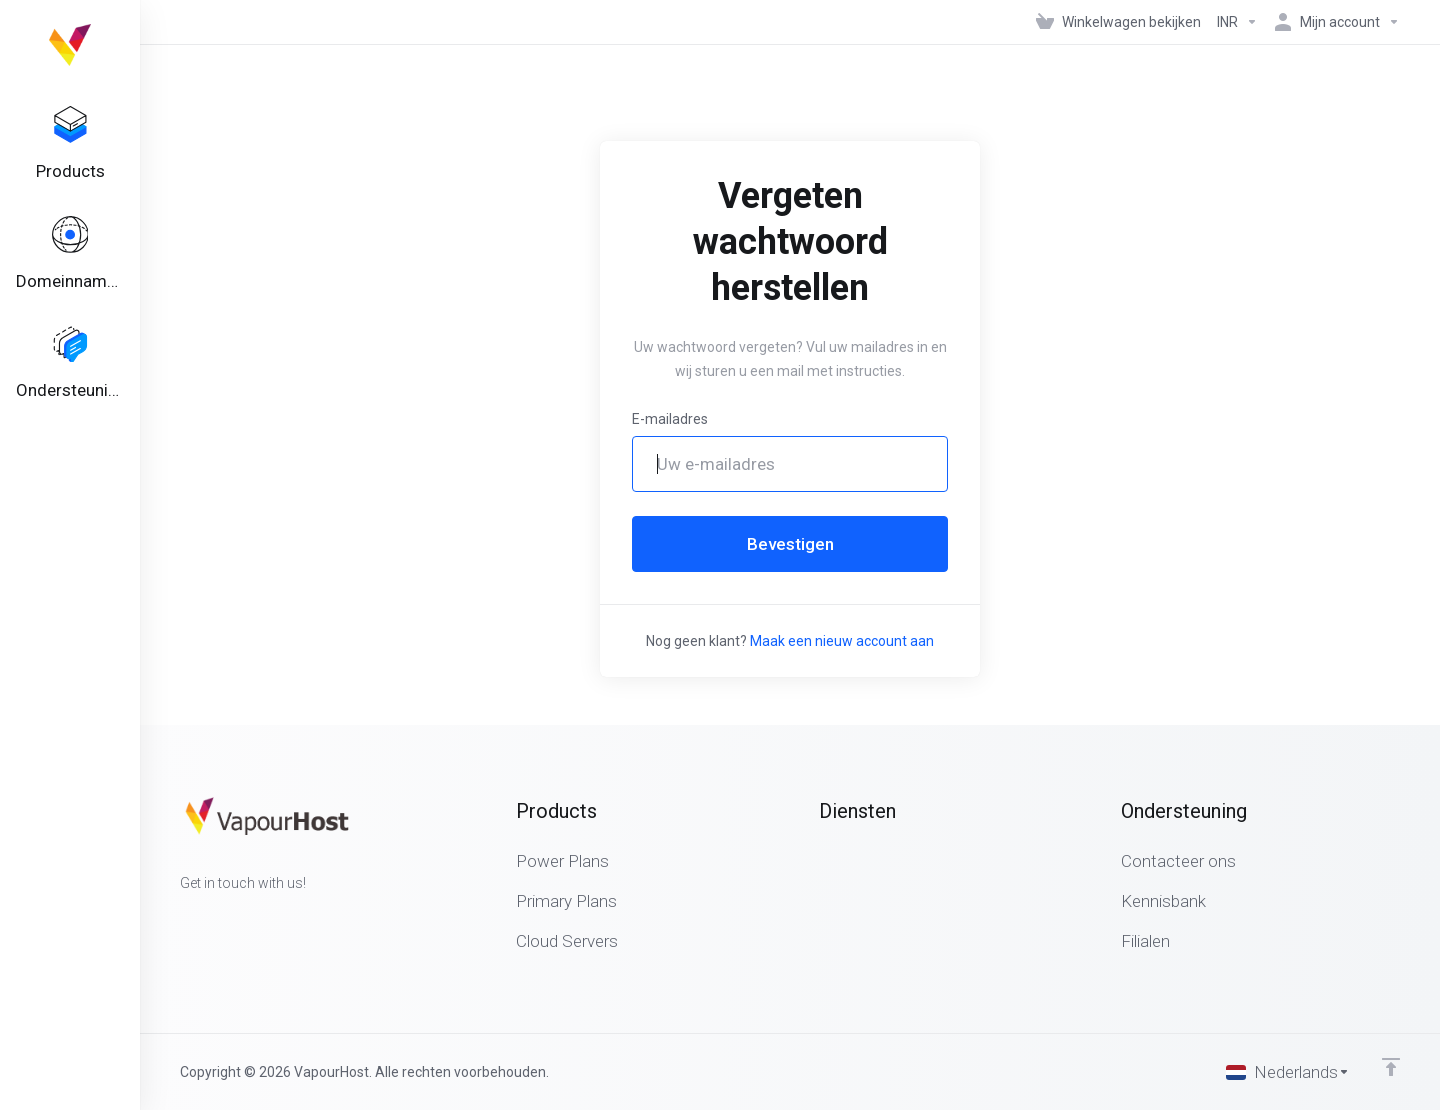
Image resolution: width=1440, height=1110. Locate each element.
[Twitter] (212, 919)
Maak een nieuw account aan (842, 641)
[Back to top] (1391, 1067)
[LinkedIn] (244, 919)
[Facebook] (180, 919)
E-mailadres (670, 419)
